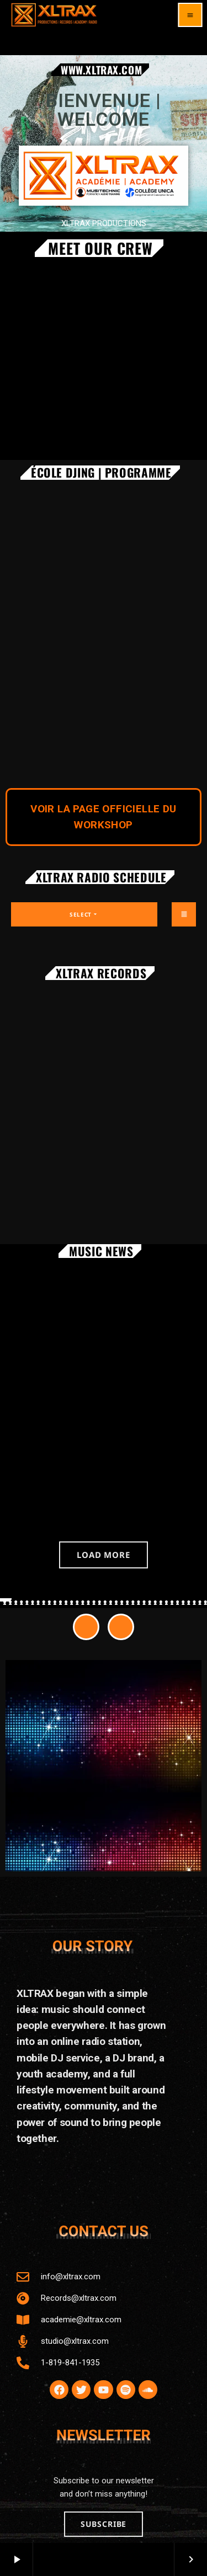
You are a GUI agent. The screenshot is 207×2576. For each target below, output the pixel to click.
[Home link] (54, 15)
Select (84, 914)
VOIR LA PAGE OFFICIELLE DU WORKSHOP (103, 816)
